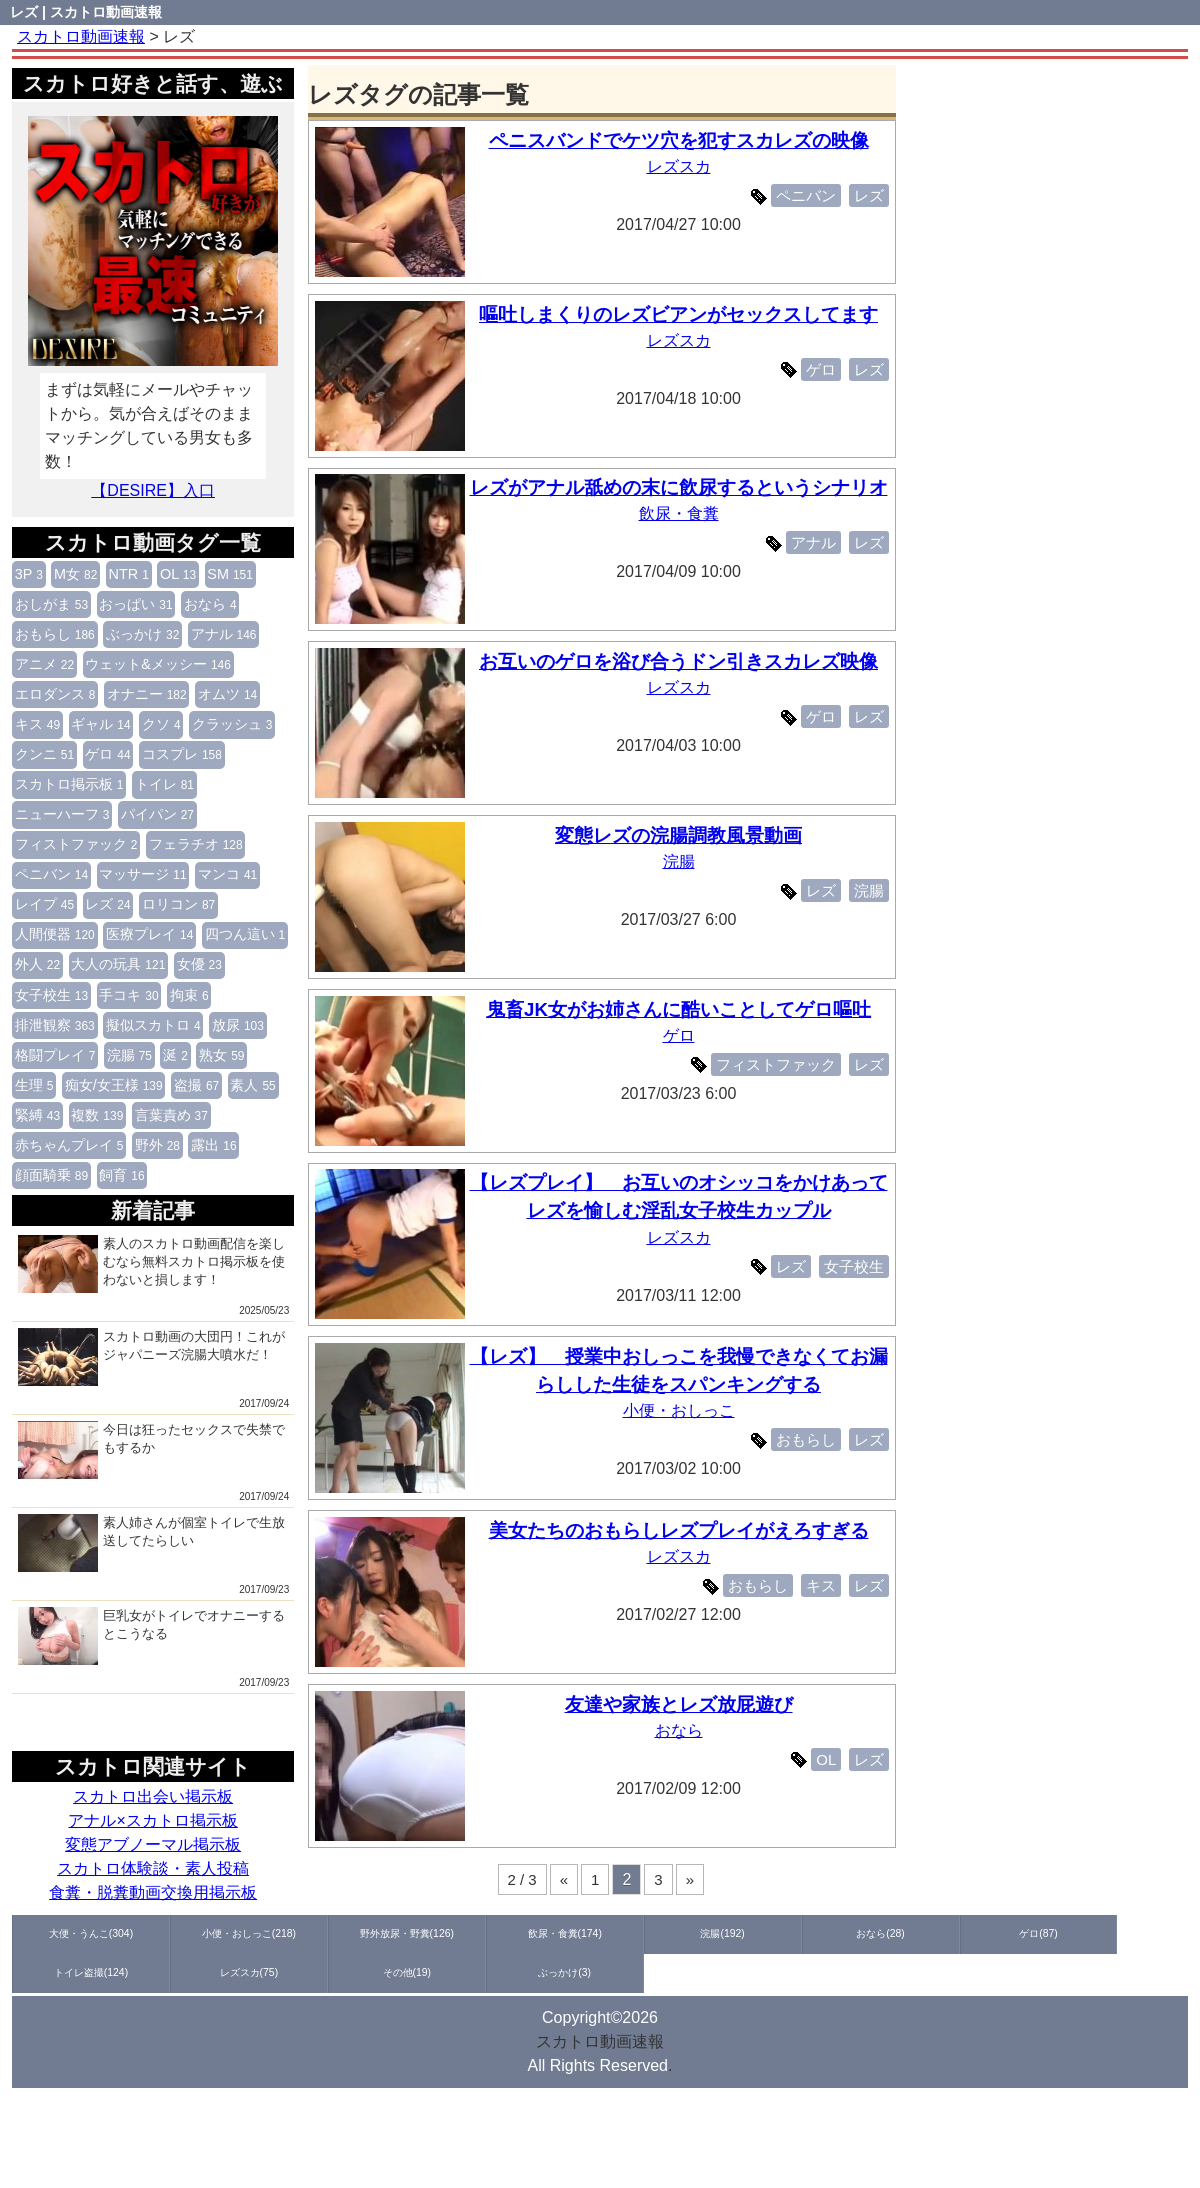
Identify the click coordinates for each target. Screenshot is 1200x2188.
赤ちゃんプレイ (69, 1145)
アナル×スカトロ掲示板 (152, 1820)
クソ (161, 724)
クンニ (44, 754)
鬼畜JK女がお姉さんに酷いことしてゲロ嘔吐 (683, 1009)
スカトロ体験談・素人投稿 (153, 1868)
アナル (224, 634)
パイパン (157, 814)
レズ (107, 904)
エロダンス (55, 694)
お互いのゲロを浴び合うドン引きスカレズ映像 (682, 661)
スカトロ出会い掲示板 (153, 1796)
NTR (129, 574)
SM (230, 574)
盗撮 (196, 1085)
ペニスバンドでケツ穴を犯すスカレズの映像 (683, 140)
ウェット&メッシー (158, 664)
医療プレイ (149, 934)
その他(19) (1129, 1933)
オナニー (147, 694)
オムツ (227, 694)
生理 (34, 1085)
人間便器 (55, 934)
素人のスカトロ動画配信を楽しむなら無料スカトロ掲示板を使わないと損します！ (151, 1264)
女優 (199, 964)
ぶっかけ (142, 634)
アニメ (44, 664)
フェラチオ (196, 844)
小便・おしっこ (683, 1410)
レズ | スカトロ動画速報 (86, 12)
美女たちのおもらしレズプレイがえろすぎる (683, 1530)
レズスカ (683, 166)
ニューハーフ (62, 814)
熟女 (221, 1055)
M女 (75, 574)
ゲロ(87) (776, 1933)
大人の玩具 (118, 964)
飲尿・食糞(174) (424, 1933)
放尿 (238, 1025)
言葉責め (171, 1115)
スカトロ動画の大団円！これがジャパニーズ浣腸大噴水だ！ (151, 1357)
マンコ (227, 874)
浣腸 (129, 1055)
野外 (157, 1145)
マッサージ (142, 874)
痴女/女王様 (114, 1085)
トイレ (164, 784)
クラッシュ (232, 724)
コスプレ (182, 754)
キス (37, 724)
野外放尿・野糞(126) (306, 1933)
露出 (213, 1145)
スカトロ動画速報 (600, 2041)
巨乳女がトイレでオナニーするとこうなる (151, 1636)
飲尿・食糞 (683, 542)
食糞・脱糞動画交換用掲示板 (153, 1892)
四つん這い (245, 934)
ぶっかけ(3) (70, 1973)
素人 (252, 1085)
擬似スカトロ (153, 1025)
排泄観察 (55, 1025)
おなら (210, 604)
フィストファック (76, 844)
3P (29, 574)
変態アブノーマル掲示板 (153, 1844)
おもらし (55, 634)
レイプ (44, 904)
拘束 (189, 995)
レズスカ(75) (1011, 1933)
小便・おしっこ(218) (189, 1933)
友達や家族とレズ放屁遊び (683, 1704)
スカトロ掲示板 (69, 784)
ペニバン (51, 874)
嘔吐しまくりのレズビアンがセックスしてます (682, 314)
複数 (97, 1115)
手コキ (128, 995)
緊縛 (37, 1115)
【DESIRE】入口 (153, 490)
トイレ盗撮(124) (894, 1933)
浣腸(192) (541, 1933)
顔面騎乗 (51, 1175)
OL (178, 574)
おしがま (51, 604)
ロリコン (178, 904)
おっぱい (135, 604)
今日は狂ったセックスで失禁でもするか (151, 1450)
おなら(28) (659, 1933)
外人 (37, 964)
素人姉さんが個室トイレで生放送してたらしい (151, 1543)
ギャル (100, 724)
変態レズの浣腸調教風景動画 (682, 835)
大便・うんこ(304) (70, 1933)
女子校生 (51, 995)
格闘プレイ (55, 1055)
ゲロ (107, 754)
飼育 (121, 1175)
